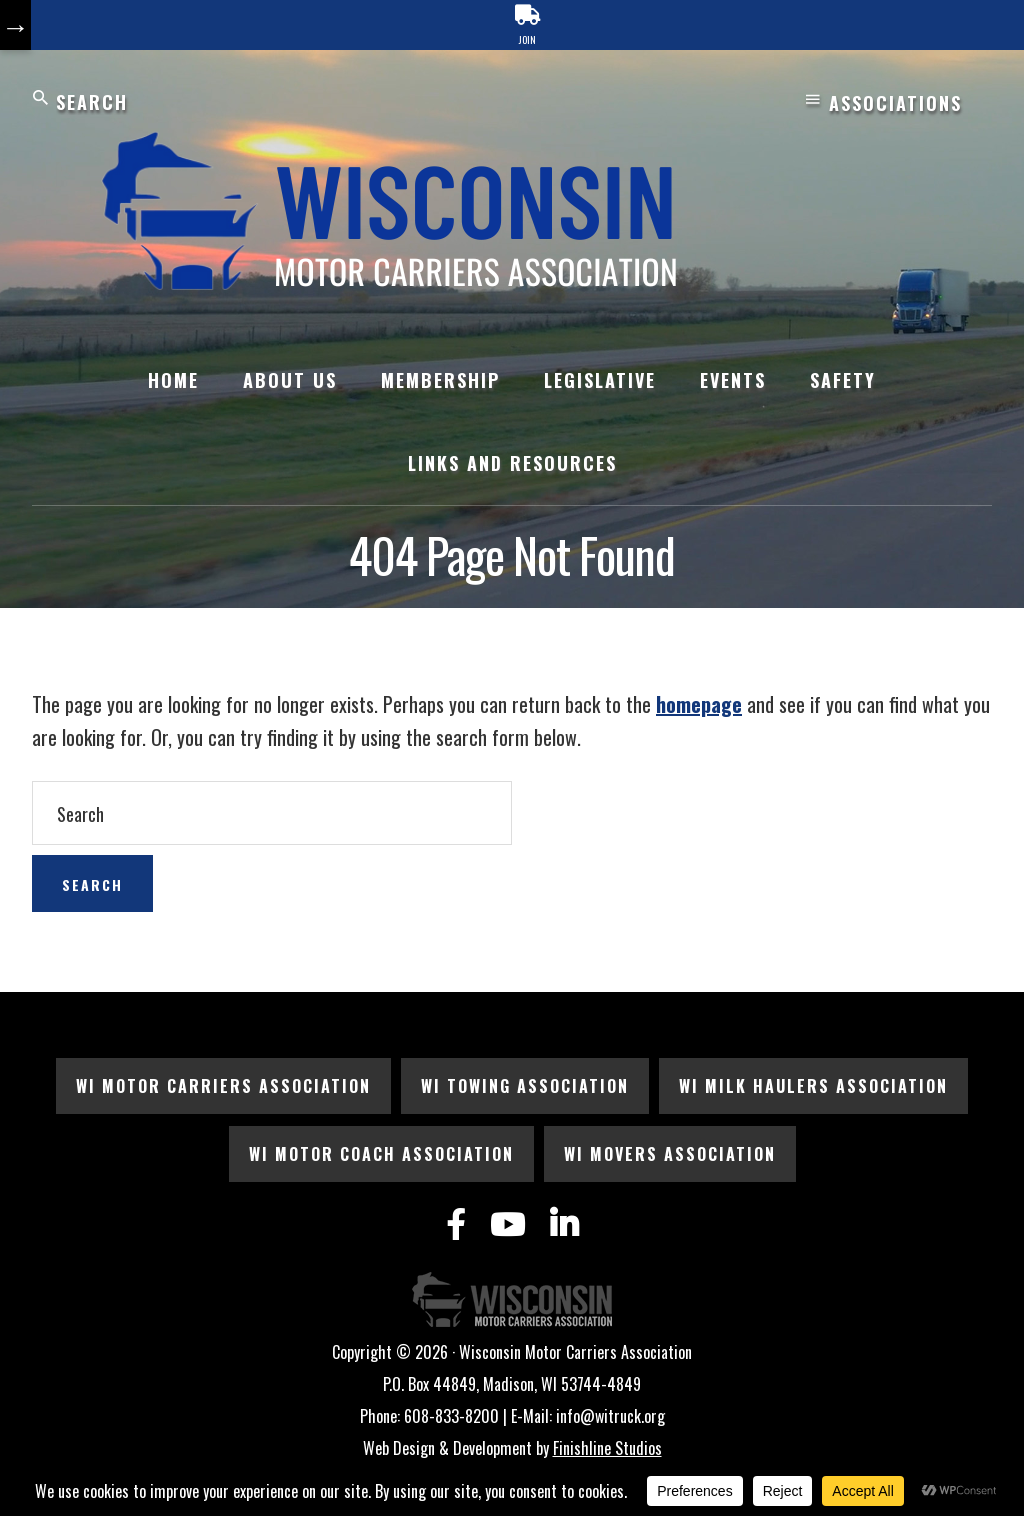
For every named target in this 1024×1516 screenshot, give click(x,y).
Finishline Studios (607, 1448)
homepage (699, 704)
